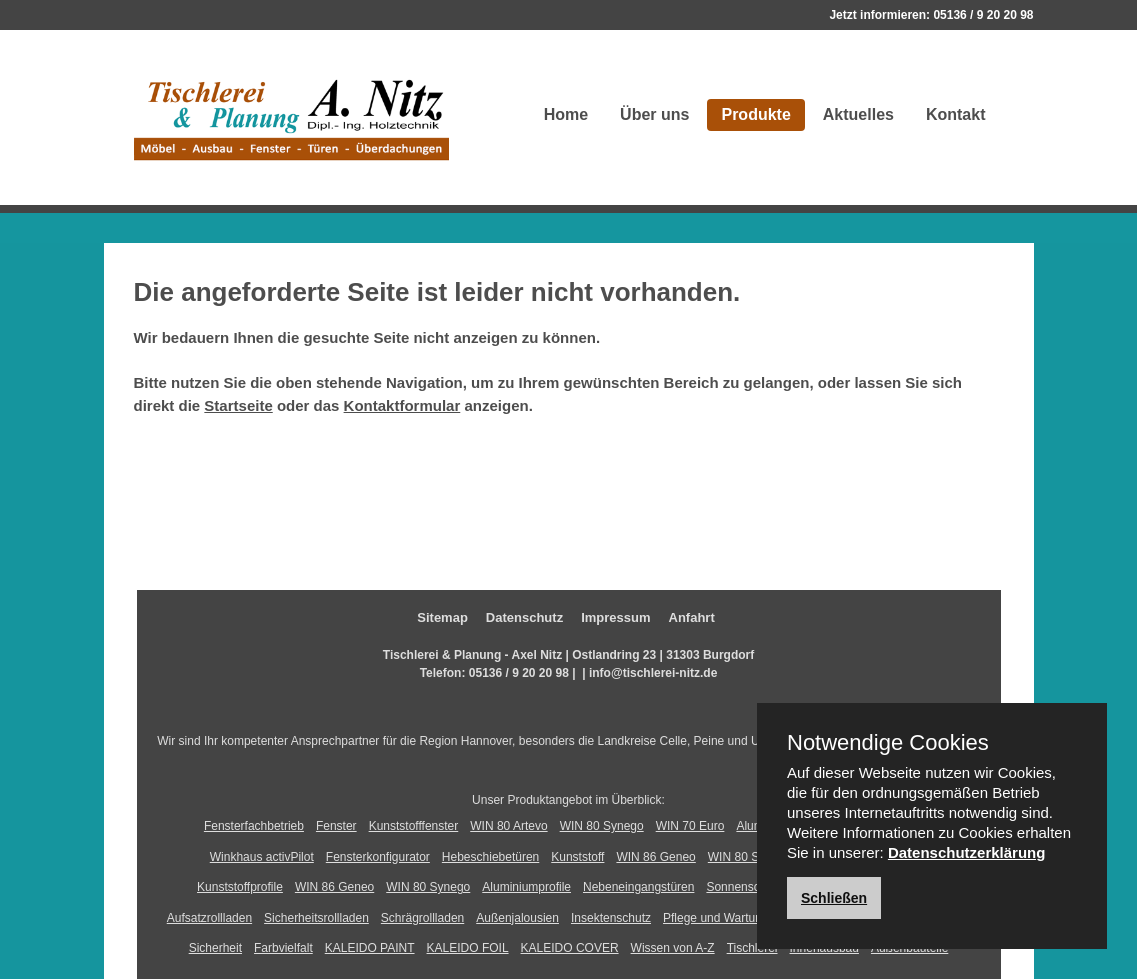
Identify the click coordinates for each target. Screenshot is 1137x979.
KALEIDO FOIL (468, 948)
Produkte (755, 114)
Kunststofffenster (414, 826)
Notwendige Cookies (888, 743)
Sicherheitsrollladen (316, 918)
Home (566, 114)
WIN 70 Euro (690, 826)
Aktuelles (858, 114)
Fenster (336, 826)
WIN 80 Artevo (508, 826)
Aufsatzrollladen (209, 918)
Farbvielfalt (283, 948)
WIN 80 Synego (602, 826)
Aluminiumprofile (526, 887)
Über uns (654, 114)
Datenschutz (524, 617)
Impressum (615, 617)
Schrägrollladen (422, 918)
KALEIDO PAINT (370, 948)
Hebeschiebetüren (490, 857)
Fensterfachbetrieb (254, 826)
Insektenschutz (611, 918)
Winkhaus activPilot (262, 857)
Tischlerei (752, 948)
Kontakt (956, 114)
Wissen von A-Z (673, 948)
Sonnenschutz (744, 887)
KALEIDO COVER (570, 948)
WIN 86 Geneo (655, 857)
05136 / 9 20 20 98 (983, 15)
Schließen (834, 898)
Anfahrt (692, 617)
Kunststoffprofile (240, 887)
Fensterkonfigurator (378, 857)
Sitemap (442, 617)
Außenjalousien (517, 918)
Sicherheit (215, 948)
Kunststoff (577, 857)
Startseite (238, 405)
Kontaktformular (402, 405)
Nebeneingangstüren (638, 887)
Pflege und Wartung (716, 918)
